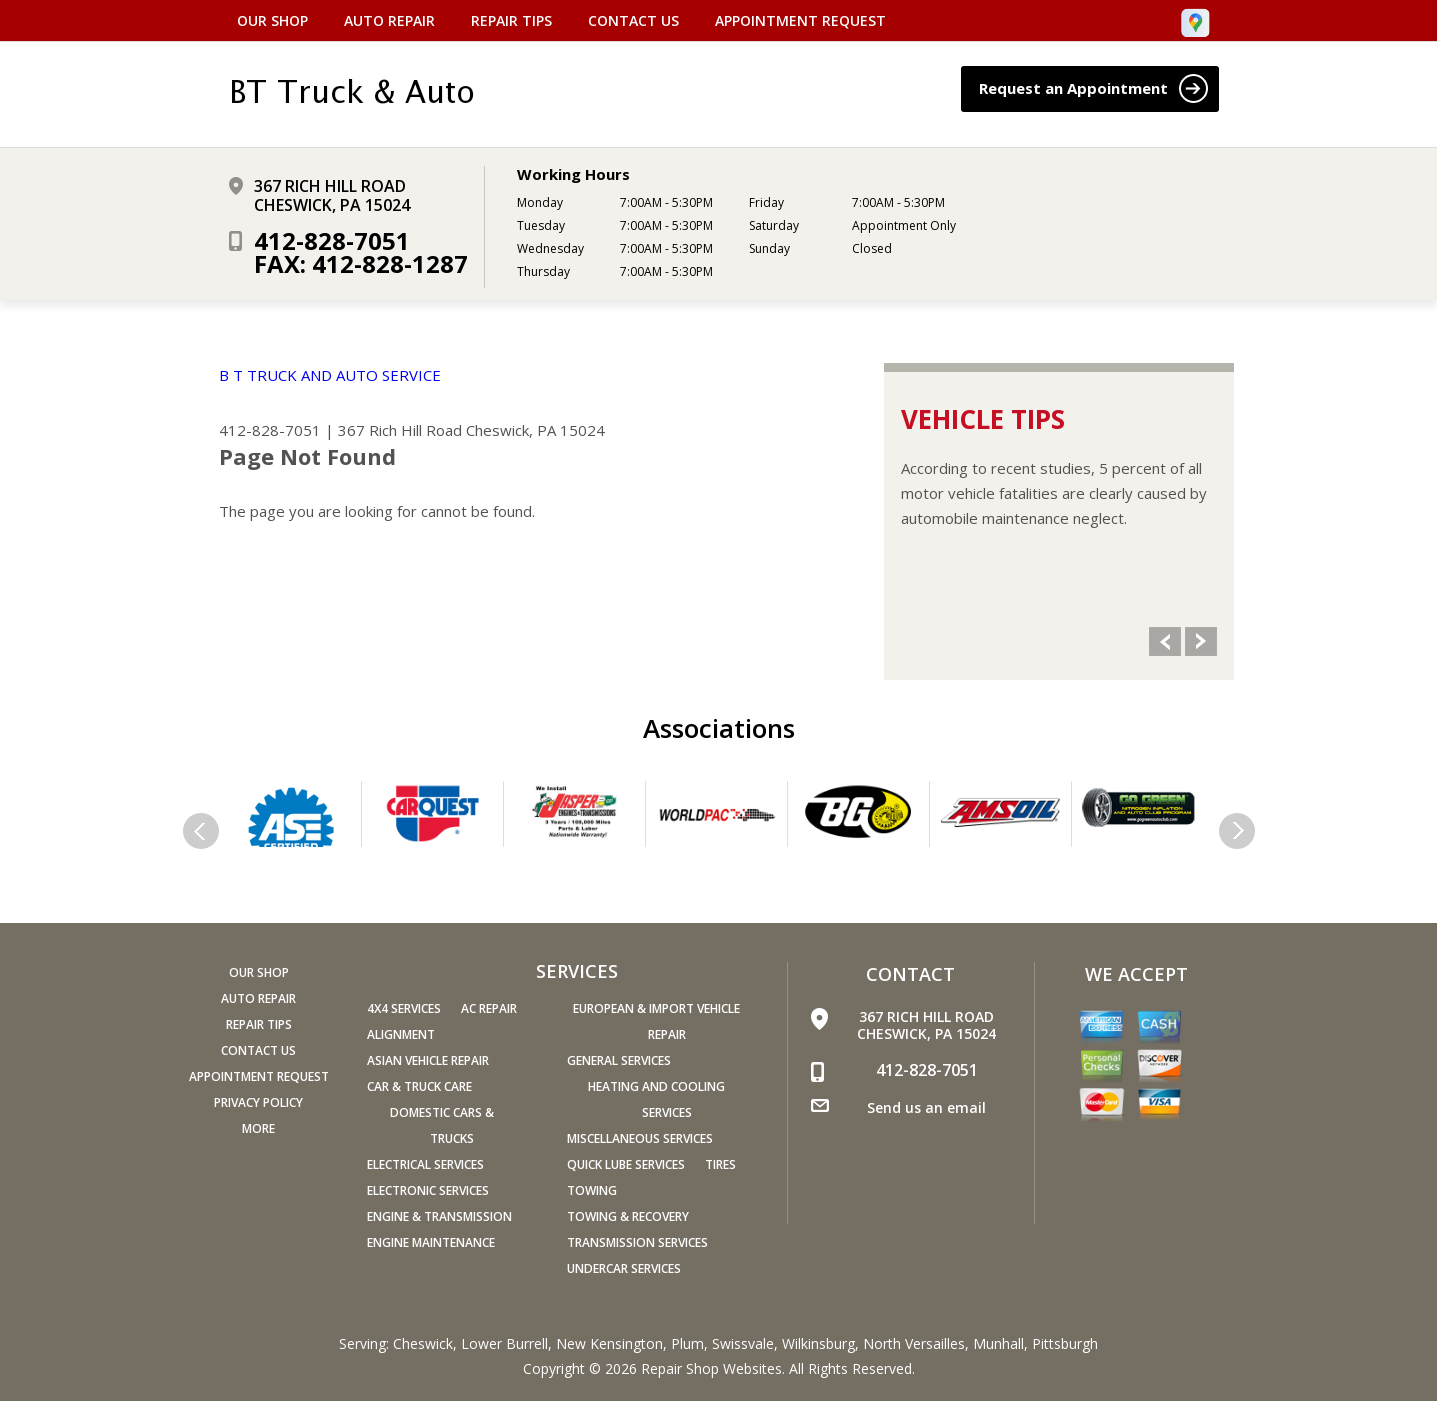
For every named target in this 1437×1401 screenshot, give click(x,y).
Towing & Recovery (628, 1216)
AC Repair (489, 1008)
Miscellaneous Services (640, 1138)
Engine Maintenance (431, 1242)
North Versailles (914, 1343)
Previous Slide (1165, 641)
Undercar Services (624, 1268)
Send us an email (926, 1107)
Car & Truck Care (419, 1086)
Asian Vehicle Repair (428, 1060)
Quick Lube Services (626, 1164)
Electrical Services (425, 1164)
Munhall (998, 1343)
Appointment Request (800, 21)
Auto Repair (389, 21)
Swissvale (743, 1343)
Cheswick (423, 1343)
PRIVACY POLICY (258, 1102)
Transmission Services (637, 1242)
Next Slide (1201, 641)
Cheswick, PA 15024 (535, 430)
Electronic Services (428, 1190)
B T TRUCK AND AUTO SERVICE (330, 375)
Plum (687, 1343)
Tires (720, 1164)
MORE (258, 1128)
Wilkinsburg (818, 1343)
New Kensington (609, 1343)
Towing (592, 1190)
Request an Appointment (1093, 88)
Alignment (401, 1034)
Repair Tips (511, 21)
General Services (619, 1060)
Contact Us (633, 21)
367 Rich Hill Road (400, 430)
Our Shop (272, 21)
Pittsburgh (1065, 1343)
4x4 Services (404, 1008)
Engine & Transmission (439, 1216)
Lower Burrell (504, 1343)
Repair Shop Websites (711, 1368)
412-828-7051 (332, 240)
